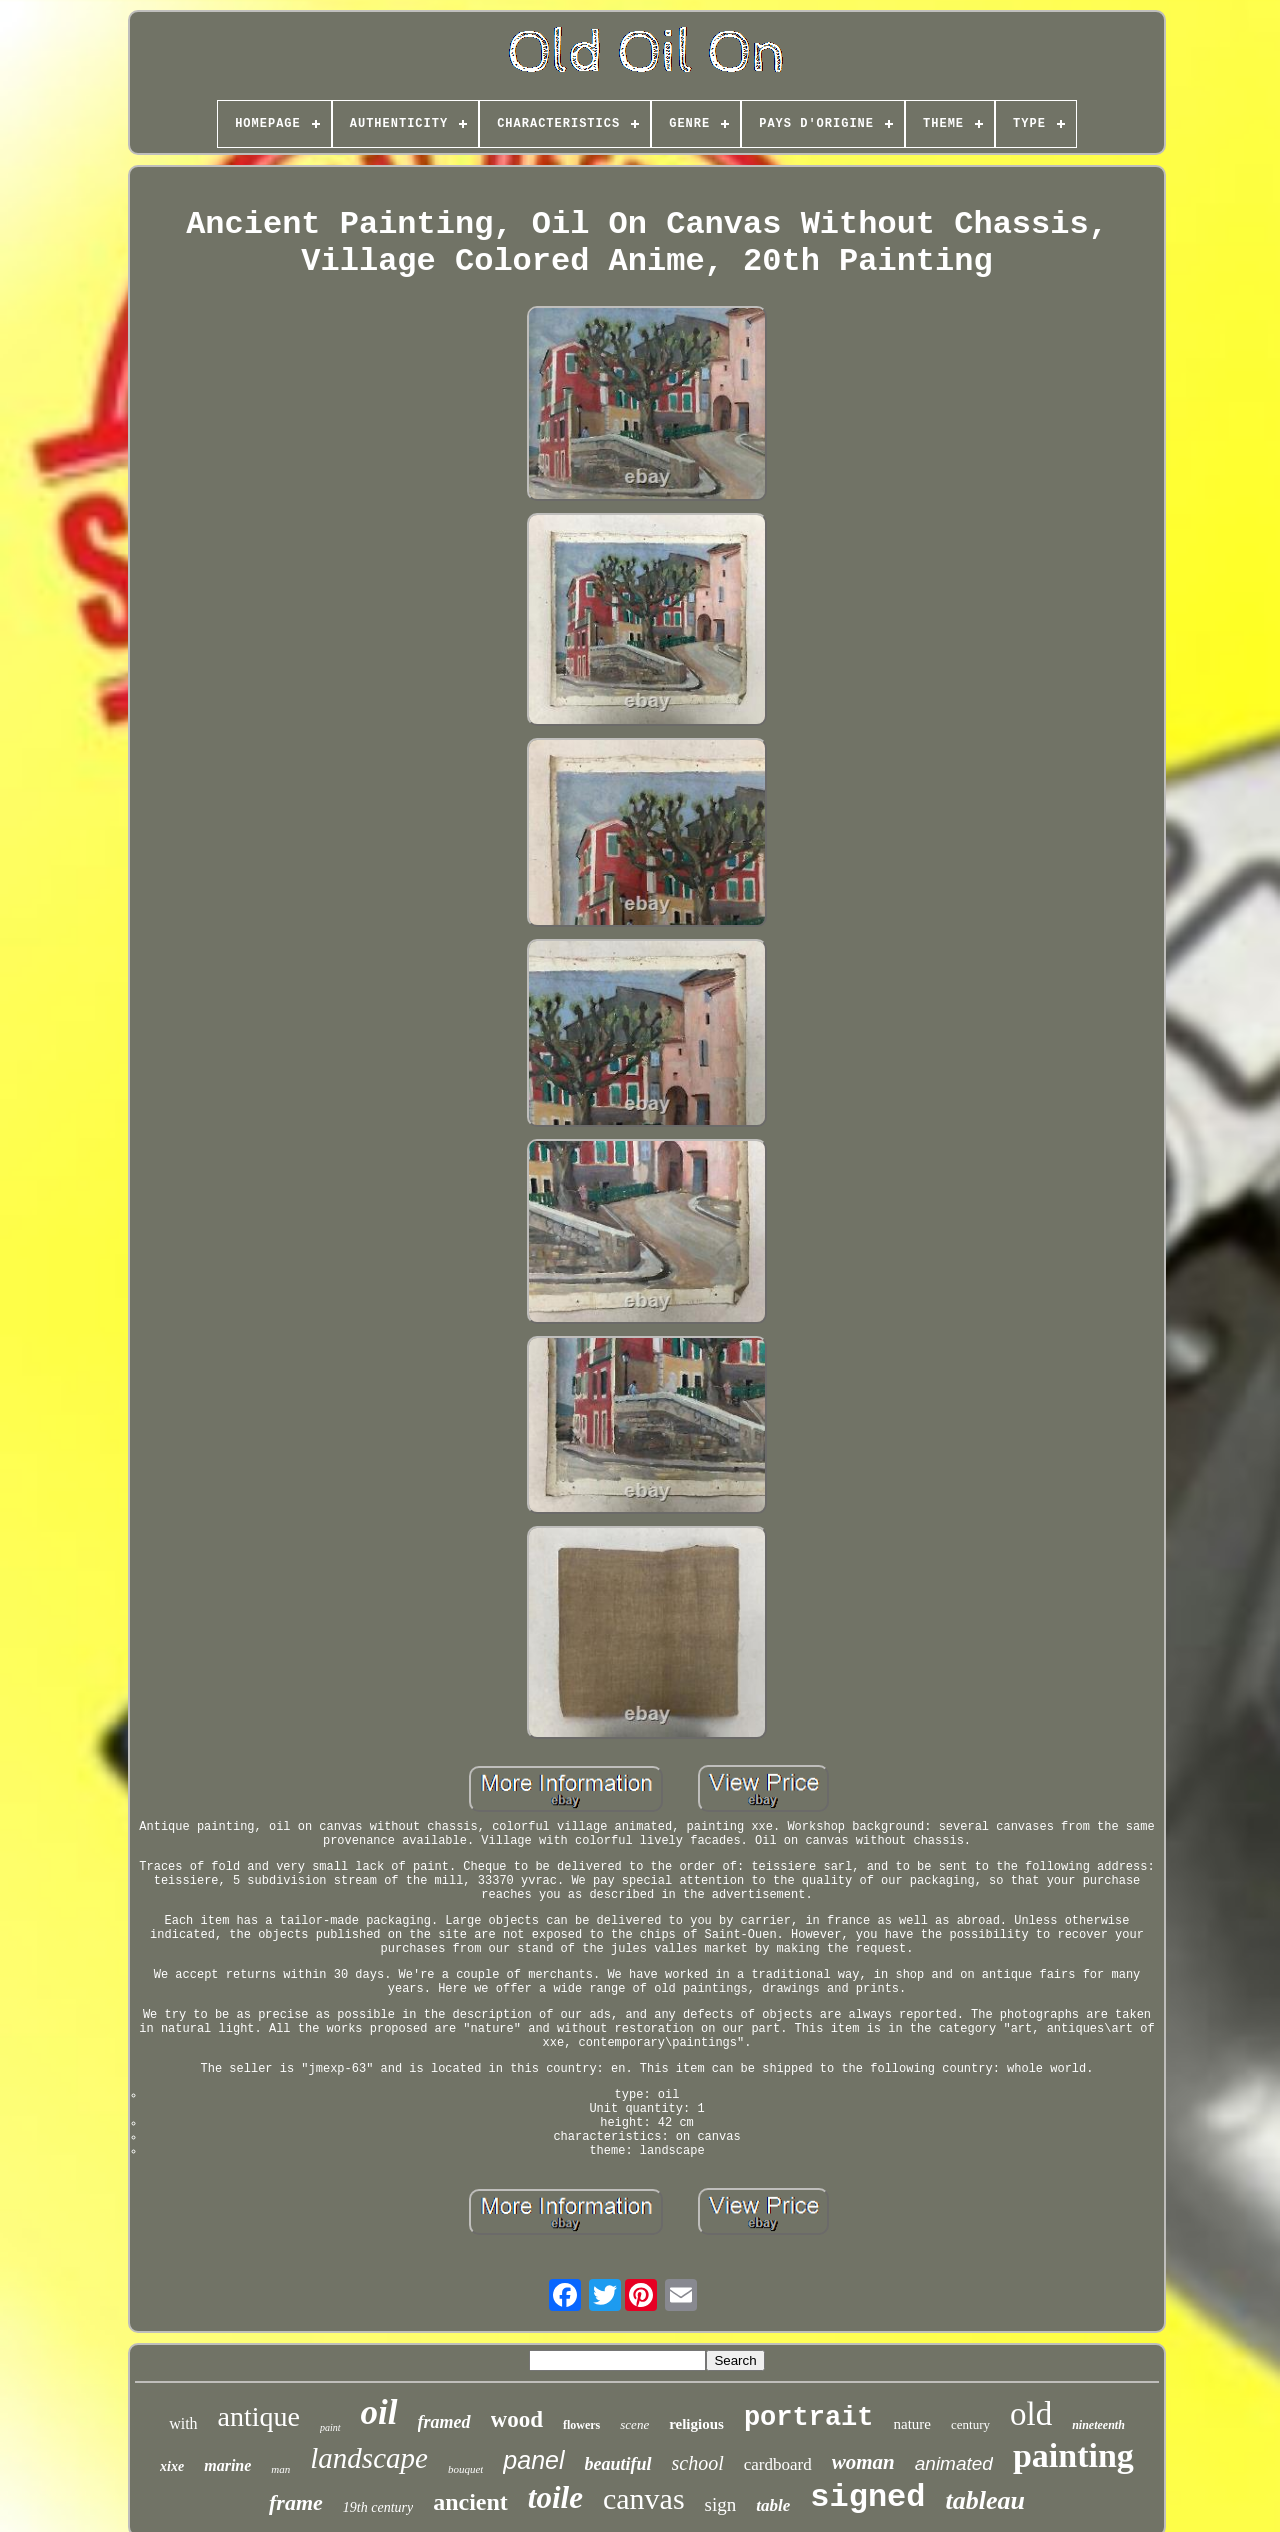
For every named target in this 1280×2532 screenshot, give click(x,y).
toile (555, 2497)
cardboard (778, 2464)
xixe (172, 2466)
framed (444, 2422)
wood (517, 2419)
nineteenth (1098, 2425)
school (698, 2463)
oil (379, 2412)
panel (533, 2460)
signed (867, 2497)
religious (696, 2424)
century (970, 2424)
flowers (581, 2425)
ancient (470, 2502)
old (1031, 2414)
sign (721, 2504)
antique (259, 2416)
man (280, 2469)
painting (1073, 2455)
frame (296, 2502)
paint (330, 2427)
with (183, 2423)
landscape (369, 2458)
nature (912, 2424)
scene (634, 2424)
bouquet (465, 2469)
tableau (985, 2500)
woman (863, 2462)
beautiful (618, 2464)
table (773, 2505)
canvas (644, 2498)
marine (227, 2465)
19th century (378, 2507)
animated (954, 2463)
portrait (809, 2418)
